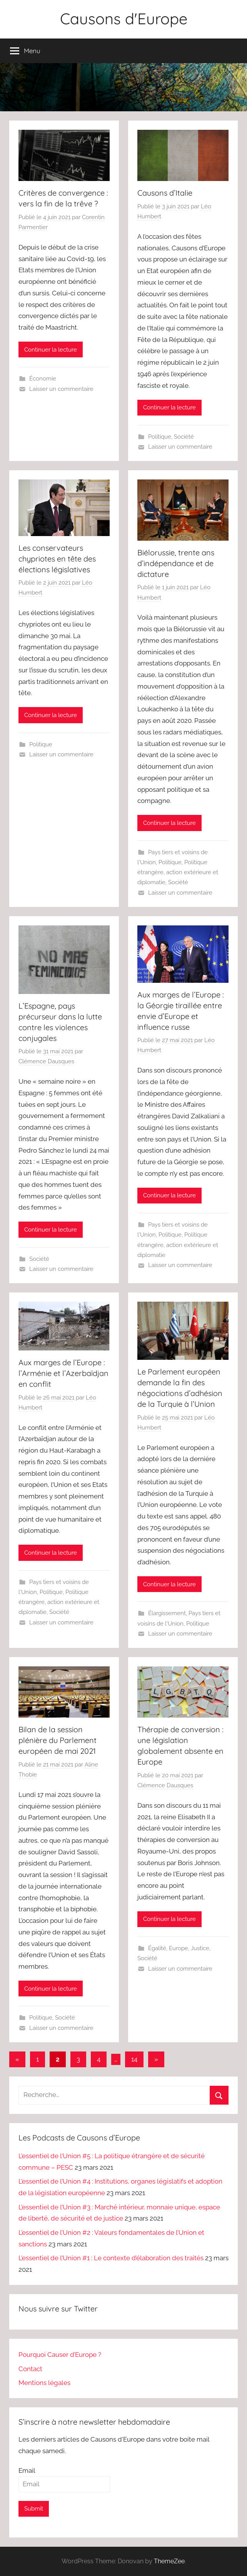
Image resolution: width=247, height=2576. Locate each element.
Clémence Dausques (46, 1061)
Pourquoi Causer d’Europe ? (59, 2354)
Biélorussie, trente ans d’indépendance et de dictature (175, 563)
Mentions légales (44, 2383)
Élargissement (167, 1613)
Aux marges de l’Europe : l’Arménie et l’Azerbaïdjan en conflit (63, 1373)
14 (134, 2059)
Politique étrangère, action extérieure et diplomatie (177, 872)
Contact (30, 2369)
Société (184, 436)
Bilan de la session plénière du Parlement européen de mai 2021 (57, 1740)
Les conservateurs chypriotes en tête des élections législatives (57, 558)
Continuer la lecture (50, 349)
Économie (42, 378)
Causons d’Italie (164, 193)
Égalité (157, 1948)
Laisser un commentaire (61, 388)
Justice (200, 1948)
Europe (178, 1948)
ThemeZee (169, 2561)
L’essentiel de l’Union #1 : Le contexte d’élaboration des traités (111, 2258)
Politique (159, 436)
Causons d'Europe (123, 18)
